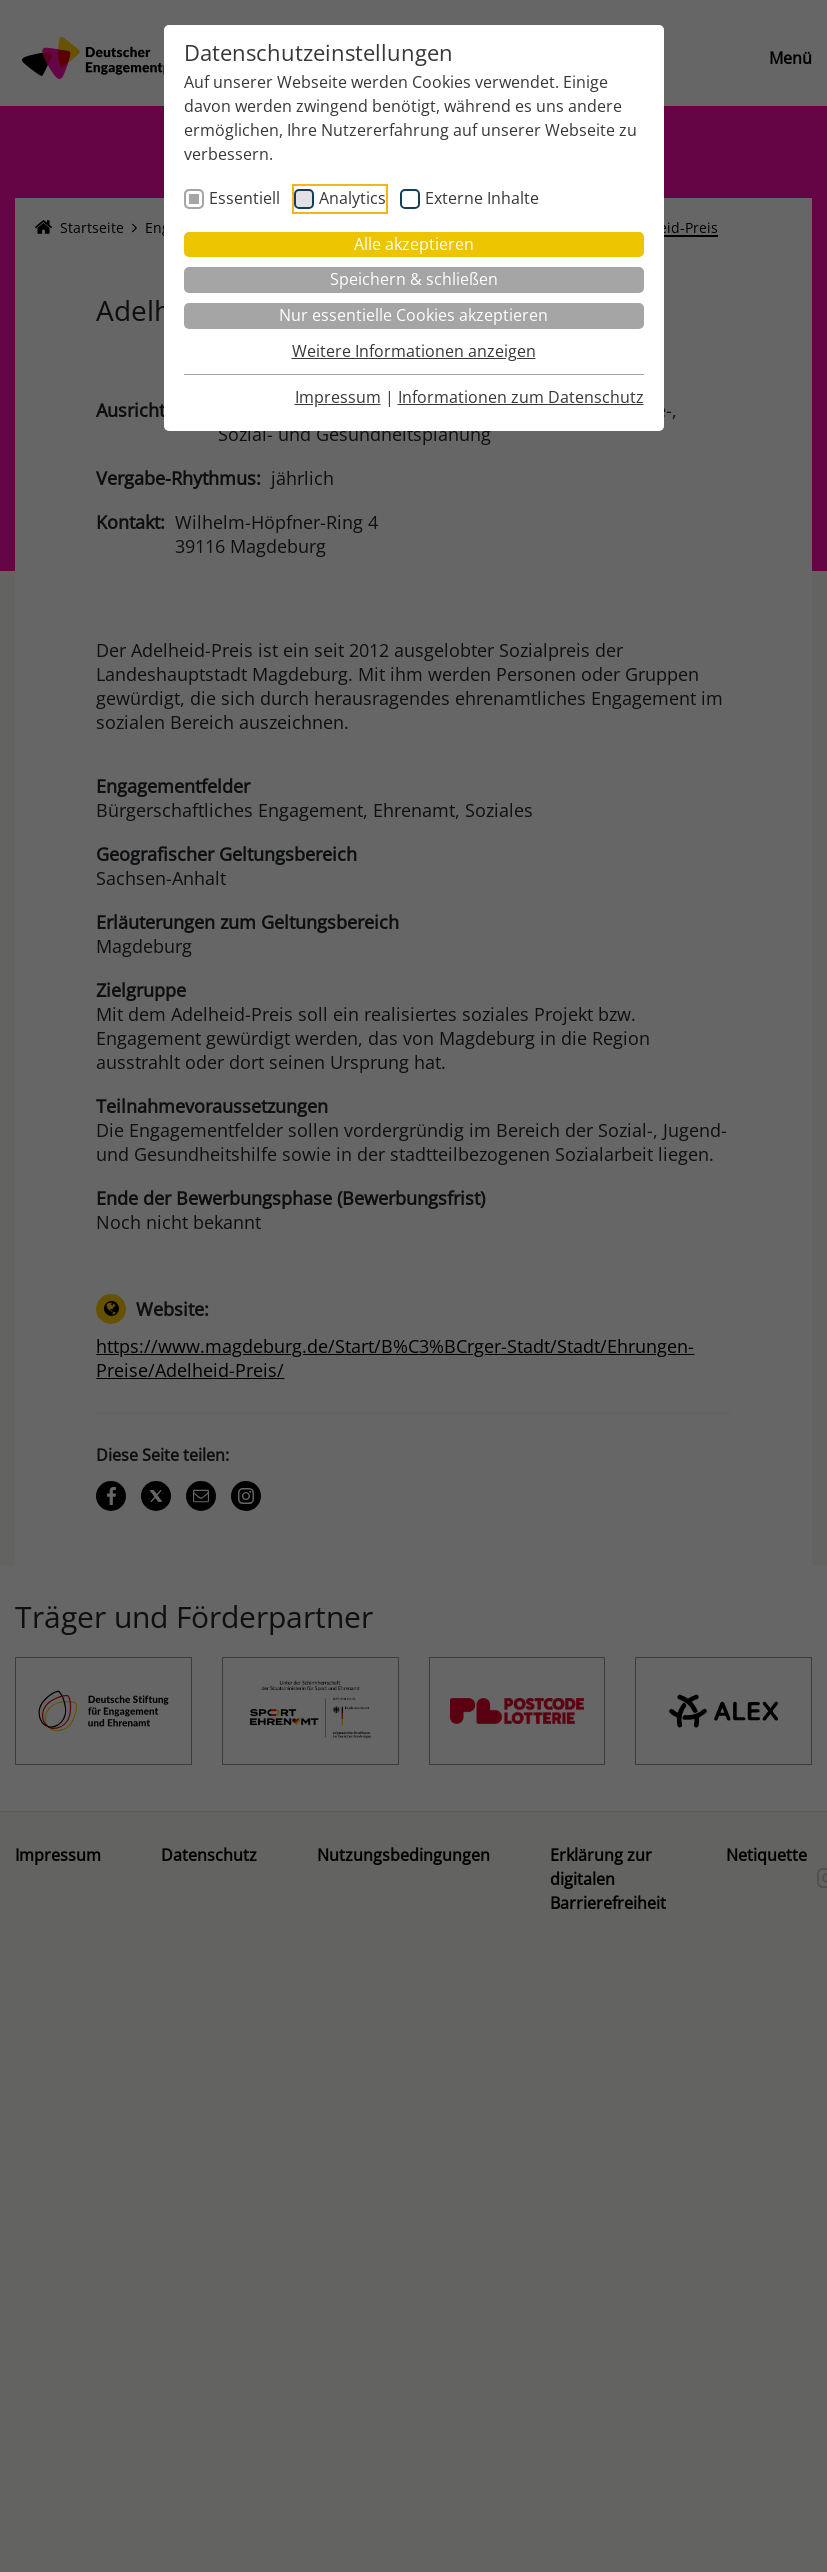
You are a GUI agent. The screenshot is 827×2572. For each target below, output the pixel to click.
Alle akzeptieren (414, 244)
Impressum (338, 397)
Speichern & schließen (414, 279)
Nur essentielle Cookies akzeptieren (413, 315)
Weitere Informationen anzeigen (414, 351)
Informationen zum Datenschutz (521, 397)
